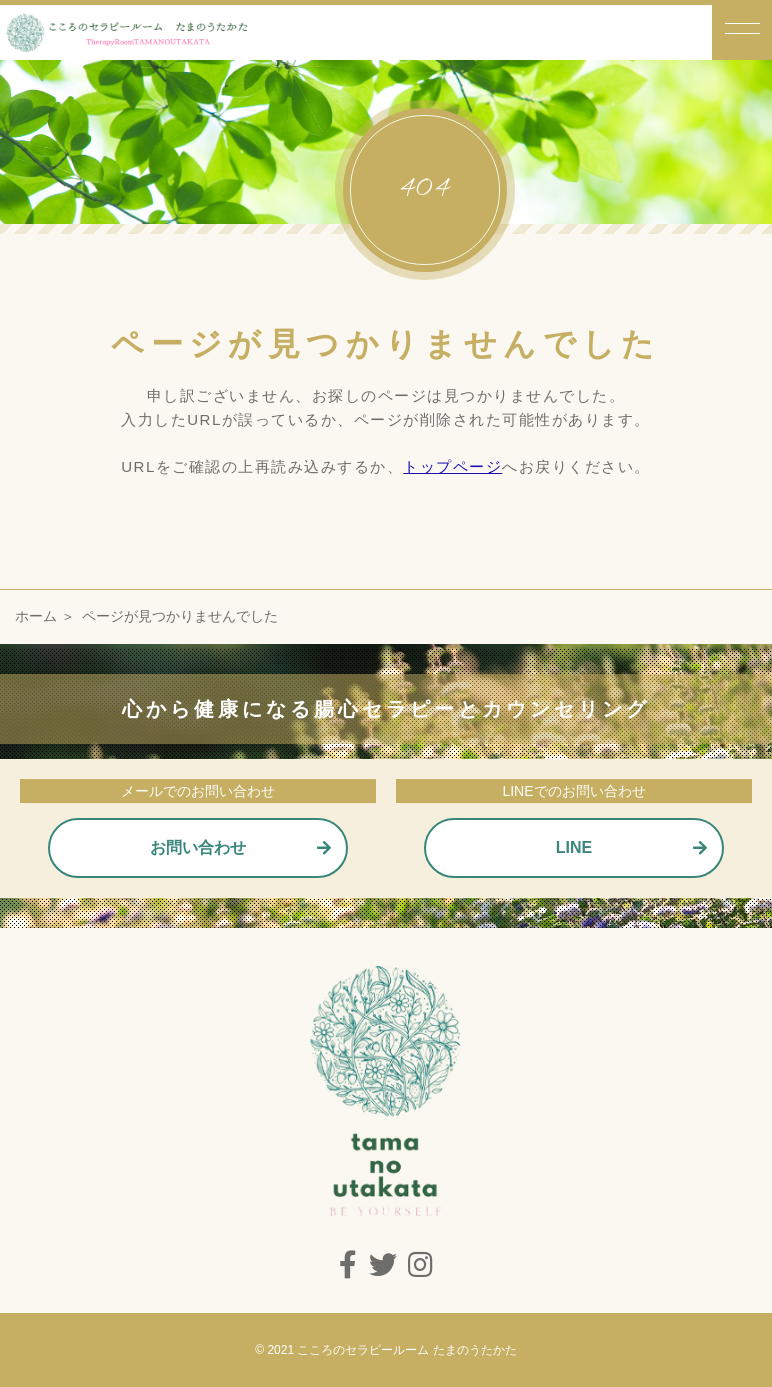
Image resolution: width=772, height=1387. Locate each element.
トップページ (452, 466)
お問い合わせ (198, 847)
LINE (574, 847)
